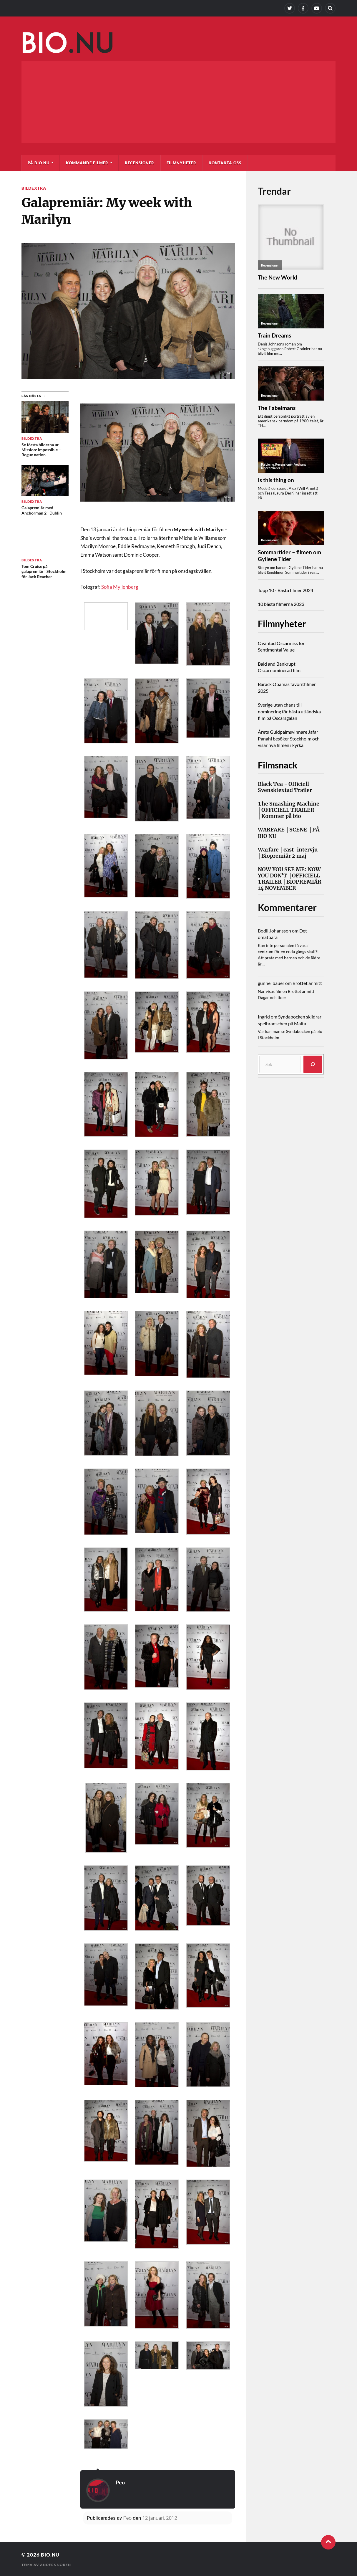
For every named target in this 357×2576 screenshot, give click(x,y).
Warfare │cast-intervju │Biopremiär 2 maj (288, 853)
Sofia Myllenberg (119, 587)
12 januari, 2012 (159, 2518)
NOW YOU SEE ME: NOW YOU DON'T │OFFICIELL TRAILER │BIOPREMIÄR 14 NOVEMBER (289, 879)
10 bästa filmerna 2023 (281, 604)
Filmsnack (279, 765)
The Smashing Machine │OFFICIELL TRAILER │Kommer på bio (288, 810)
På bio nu (38, 163)
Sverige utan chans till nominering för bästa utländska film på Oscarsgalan (289, 711)
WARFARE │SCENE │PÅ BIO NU (288, 833)
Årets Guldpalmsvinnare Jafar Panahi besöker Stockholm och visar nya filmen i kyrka (289, 738)
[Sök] (312, 1064)
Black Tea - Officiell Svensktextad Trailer (285, 787)
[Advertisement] (178, 102)
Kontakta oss (225, 163)
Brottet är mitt (307, 983)
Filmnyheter (181, 163)
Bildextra (33, 188)
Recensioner (139, 163)
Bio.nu (50, 2555)
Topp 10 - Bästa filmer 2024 (285, 590)
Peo (120, 2482)
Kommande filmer (87, 163)
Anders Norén (55, 2564)
